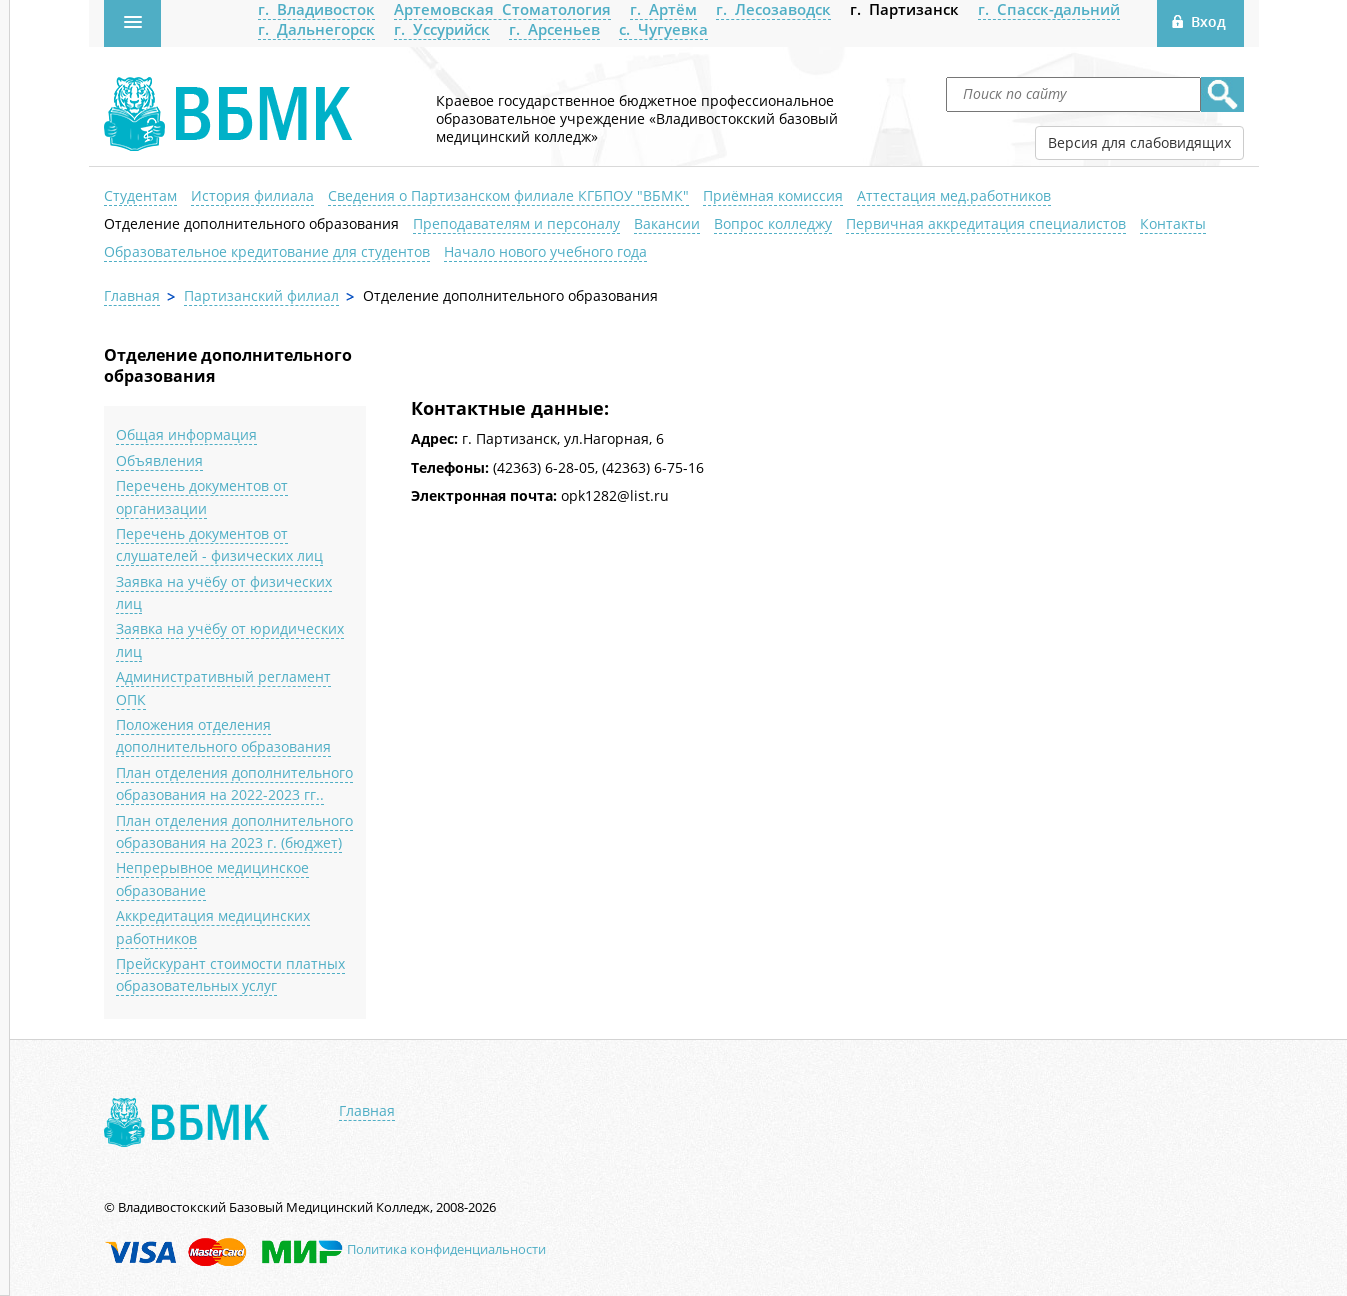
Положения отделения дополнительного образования (223, 735)
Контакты (1173, 223)
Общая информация (186, 434)
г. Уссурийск (442, 29)
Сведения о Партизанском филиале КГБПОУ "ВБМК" (508, 195)
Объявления (159, 460)
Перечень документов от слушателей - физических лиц (219, 544)
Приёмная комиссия (773, 195)
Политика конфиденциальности (446, 1249)
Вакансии (667, 223)
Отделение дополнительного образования (251, 223)
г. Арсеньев (554, 29)
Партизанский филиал (261, 295)
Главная (132, 295)
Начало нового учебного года (545, 251)
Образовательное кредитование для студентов (267, 251)
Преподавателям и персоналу (516, 223)
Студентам (140, 195)
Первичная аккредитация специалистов (986, 223)
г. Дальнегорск (316, 29)
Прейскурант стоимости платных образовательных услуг (230, 974)
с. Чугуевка (663, 29)
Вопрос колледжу (773, 223)
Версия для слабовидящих (1139, 142)
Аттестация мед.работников (954, 195)
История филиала (252, 195)
